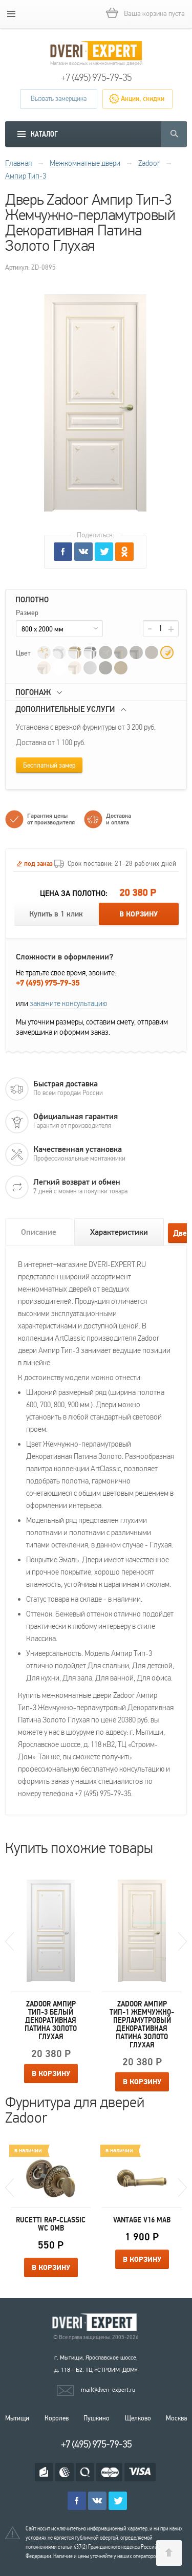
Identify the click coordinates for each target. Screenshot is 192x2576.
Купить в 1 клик (56, 914)
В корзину (138, 914)
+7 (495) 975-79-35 (96, 78)
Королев (57, 2418)
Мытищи (17, 2418)
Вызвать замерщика (59, 99)
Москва (176, 2418)
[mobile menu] (11, 14)
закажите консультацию (68, 1003)
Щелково (138, 2418)
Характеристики (119, 1232)
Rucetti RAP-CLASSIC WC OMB (51, 2224)
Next (182, 1941)
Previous (9, 1941)
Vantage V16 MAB (141, 2220)
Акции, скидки (142, 99)
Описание (38, 1232)
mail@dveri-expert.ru (108, 2389)
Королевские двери (96, 2322)
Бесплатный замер (49, 765)
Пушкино (96, 2418)
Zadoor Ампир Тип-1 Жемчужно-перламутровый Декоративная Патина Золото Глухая (142, 2024)
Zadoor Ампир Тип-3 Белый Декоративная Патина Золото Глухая (51, 2020)
